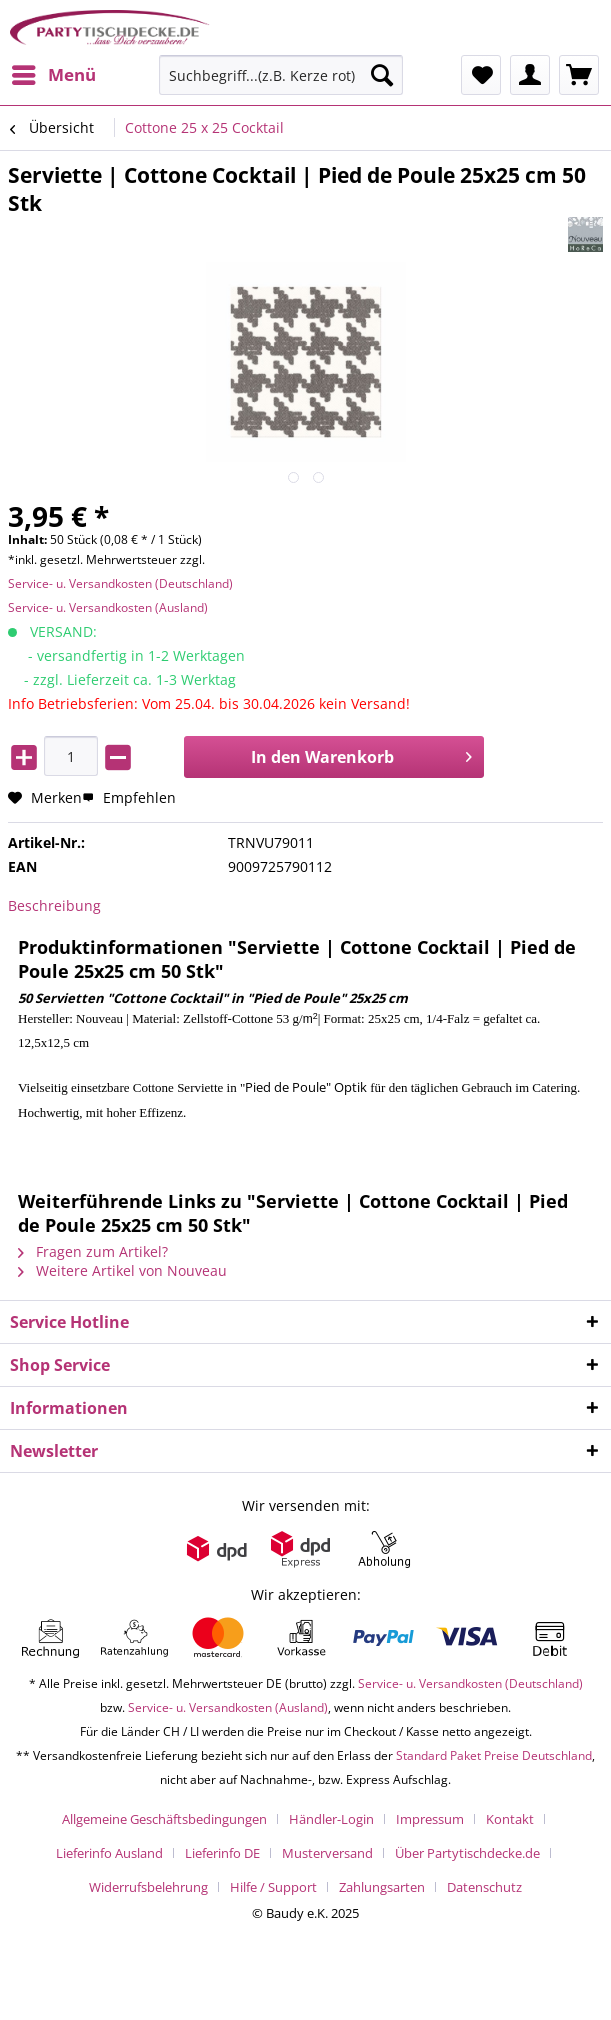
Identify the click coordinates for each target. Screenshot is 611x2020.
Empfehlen (129, 797)
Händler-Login (331, 1819)
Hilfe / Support (273, 1887)
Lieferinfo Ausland (109, 1853)
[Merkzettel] (481, 75)
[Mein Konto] (530, 75)
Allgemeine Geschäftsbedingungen (164, 1819)
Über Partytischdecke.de (467, 1853)
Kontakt (510, 1819)
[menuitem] (53, 75)
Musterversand (327, 1853)
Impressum (430, 1819)
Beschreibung (54, 905)
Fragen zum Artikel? (93, 1251)
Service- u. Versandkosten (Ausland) (108, 607)
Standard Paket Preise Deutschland (494, 1755)
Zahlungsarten (382, 1887)
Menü (54, 72)
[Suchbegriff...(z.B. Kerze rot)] (281, 75)
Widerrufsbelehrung (148, 1887)
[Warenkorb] (579, 75)
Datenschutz (484, 1887)
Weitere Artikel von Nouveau (122, 1270)
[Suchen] (382, 75)
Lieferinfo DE (222, 1853)
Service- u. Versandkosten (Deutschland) (120, 583)
